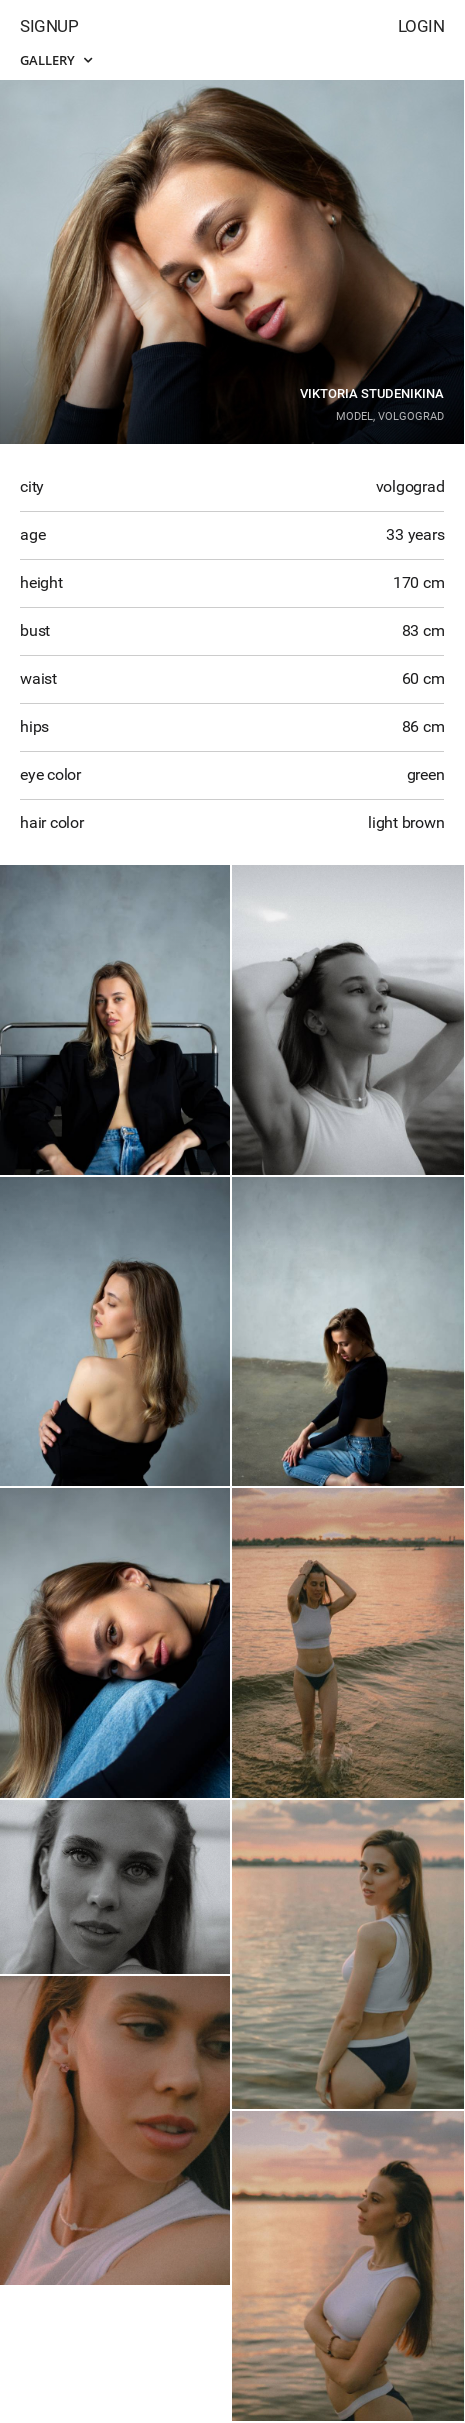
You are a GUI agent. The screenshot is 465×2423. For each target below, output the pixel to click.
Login (421, 26)
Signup (49, 26)
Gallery (56, 60)
